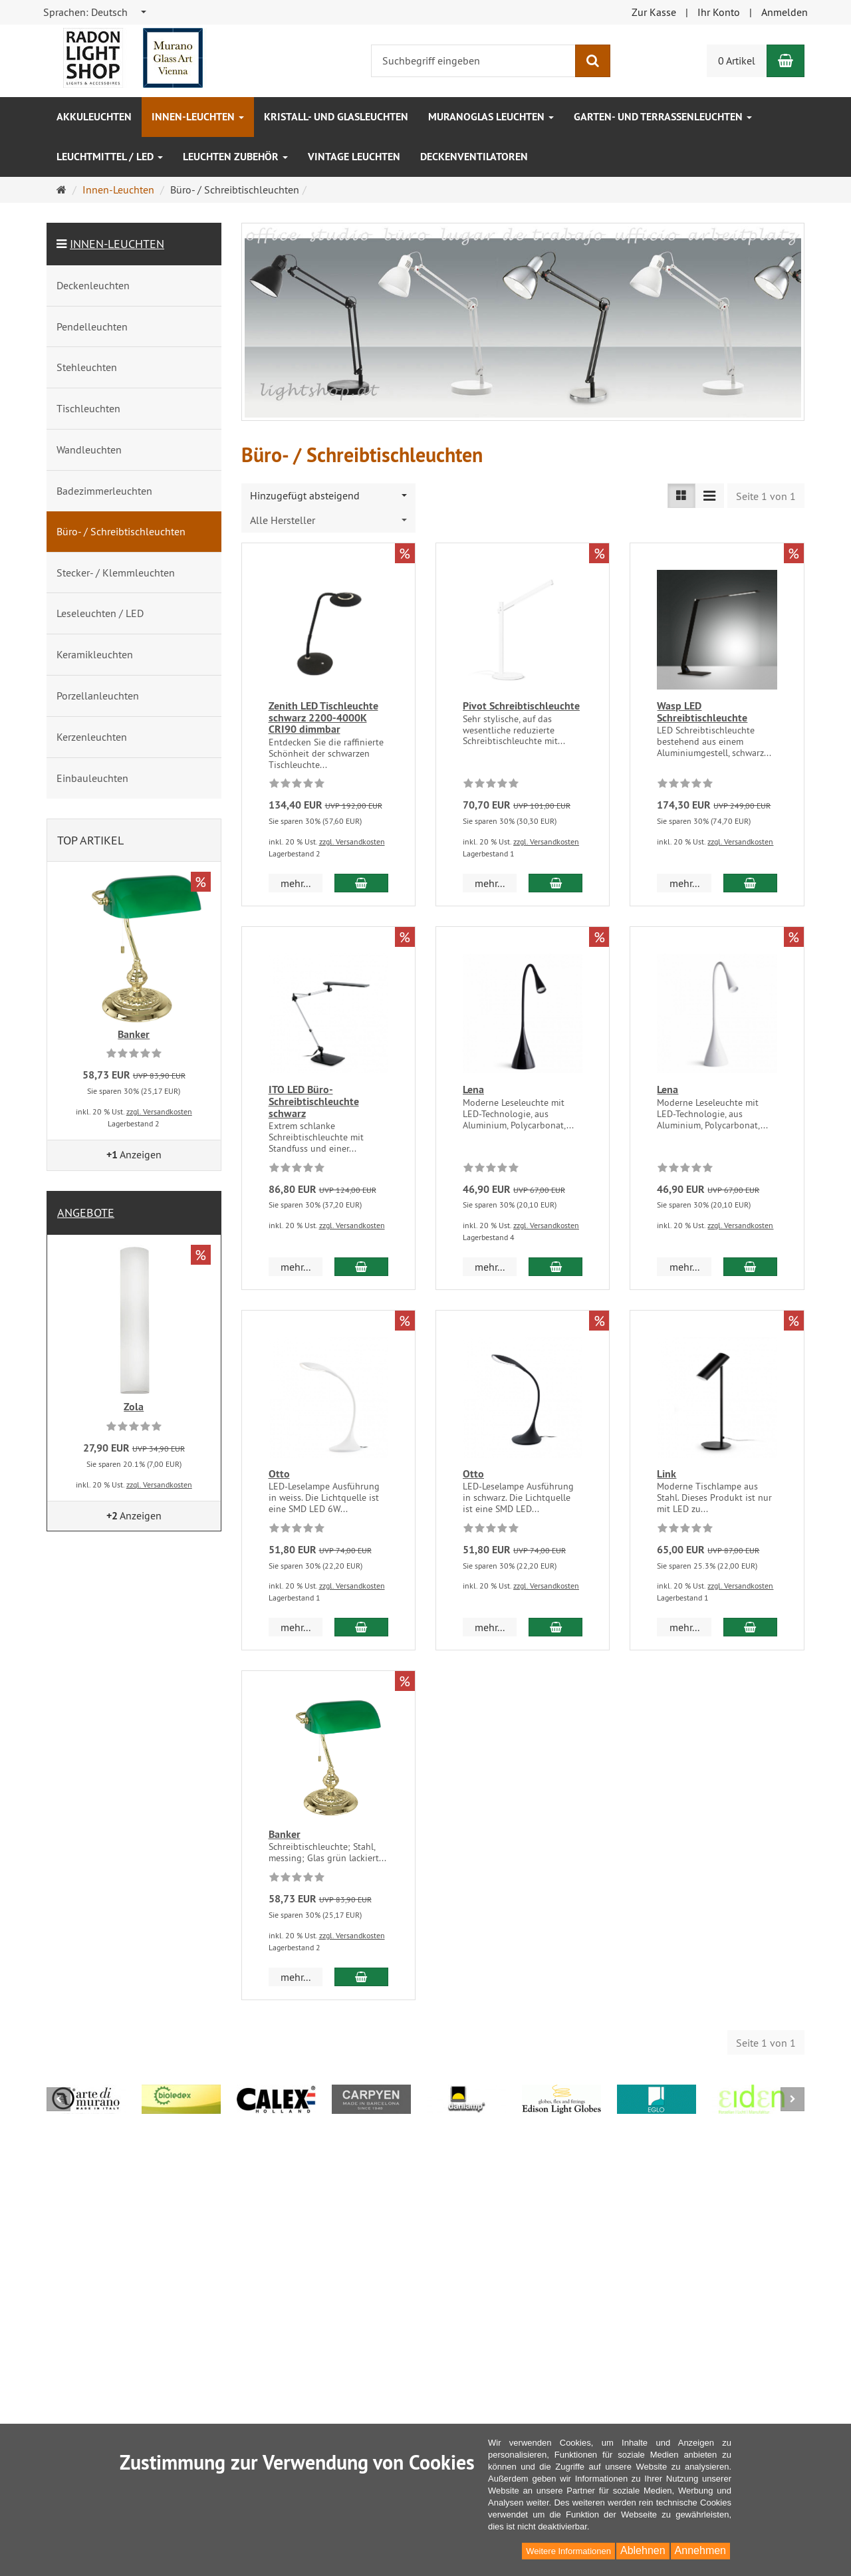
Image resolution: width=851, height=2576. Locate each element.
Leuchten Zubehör (235, 157)
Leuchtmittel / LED (110, 157)
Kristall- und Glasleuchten (336, 117)
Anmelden (784, 12)
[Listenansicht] (681, 495)
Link (666, 1462)
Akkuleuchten (94, 117)
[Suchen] (592, 61)
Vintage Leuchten (354, 157)
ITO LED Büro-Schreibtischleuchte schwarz (314, 1101)
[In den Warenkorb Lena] (555, 1254)
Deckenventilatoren (474, 157)
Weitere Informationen (568, 2551)
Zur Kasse (654, 12)
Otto (279, 1462)
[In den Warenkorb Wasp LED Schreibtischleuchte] (750, 883)
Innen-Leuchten (198, 117)
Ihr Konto (718, 12)
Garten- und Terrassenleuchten (663, 117)
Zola (134, 1407)
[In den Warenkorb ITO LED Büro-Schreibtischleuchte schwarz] (361, 1254)
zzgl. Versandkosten (352, 841)
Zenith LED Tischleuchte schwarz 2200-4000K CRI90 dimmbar (323, 717)
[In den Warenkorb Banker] (361, 1976)
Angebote (85, 1212)
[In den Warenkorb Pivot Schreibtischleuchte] (555, 883)
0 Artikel (736, 60)
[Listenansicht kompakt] (709, 495)
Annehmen (700, 2550)
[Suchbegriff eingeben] (473, 61)
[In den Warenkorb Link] (750, 1615)
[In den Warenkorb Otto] (361, 1615)
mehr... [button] (295, 883)
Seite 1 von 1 (766, 496)
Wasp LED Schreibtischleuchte (702, 712)
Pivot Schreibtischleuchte (521, 706)
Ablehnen (643, 2550)
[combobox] (95, 12)
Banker (285, 1822)
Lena (473, 1089)
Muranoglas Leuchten (491, 117)
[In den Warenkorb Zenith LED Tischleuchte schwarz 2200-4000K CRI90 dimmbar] (361, 883)
